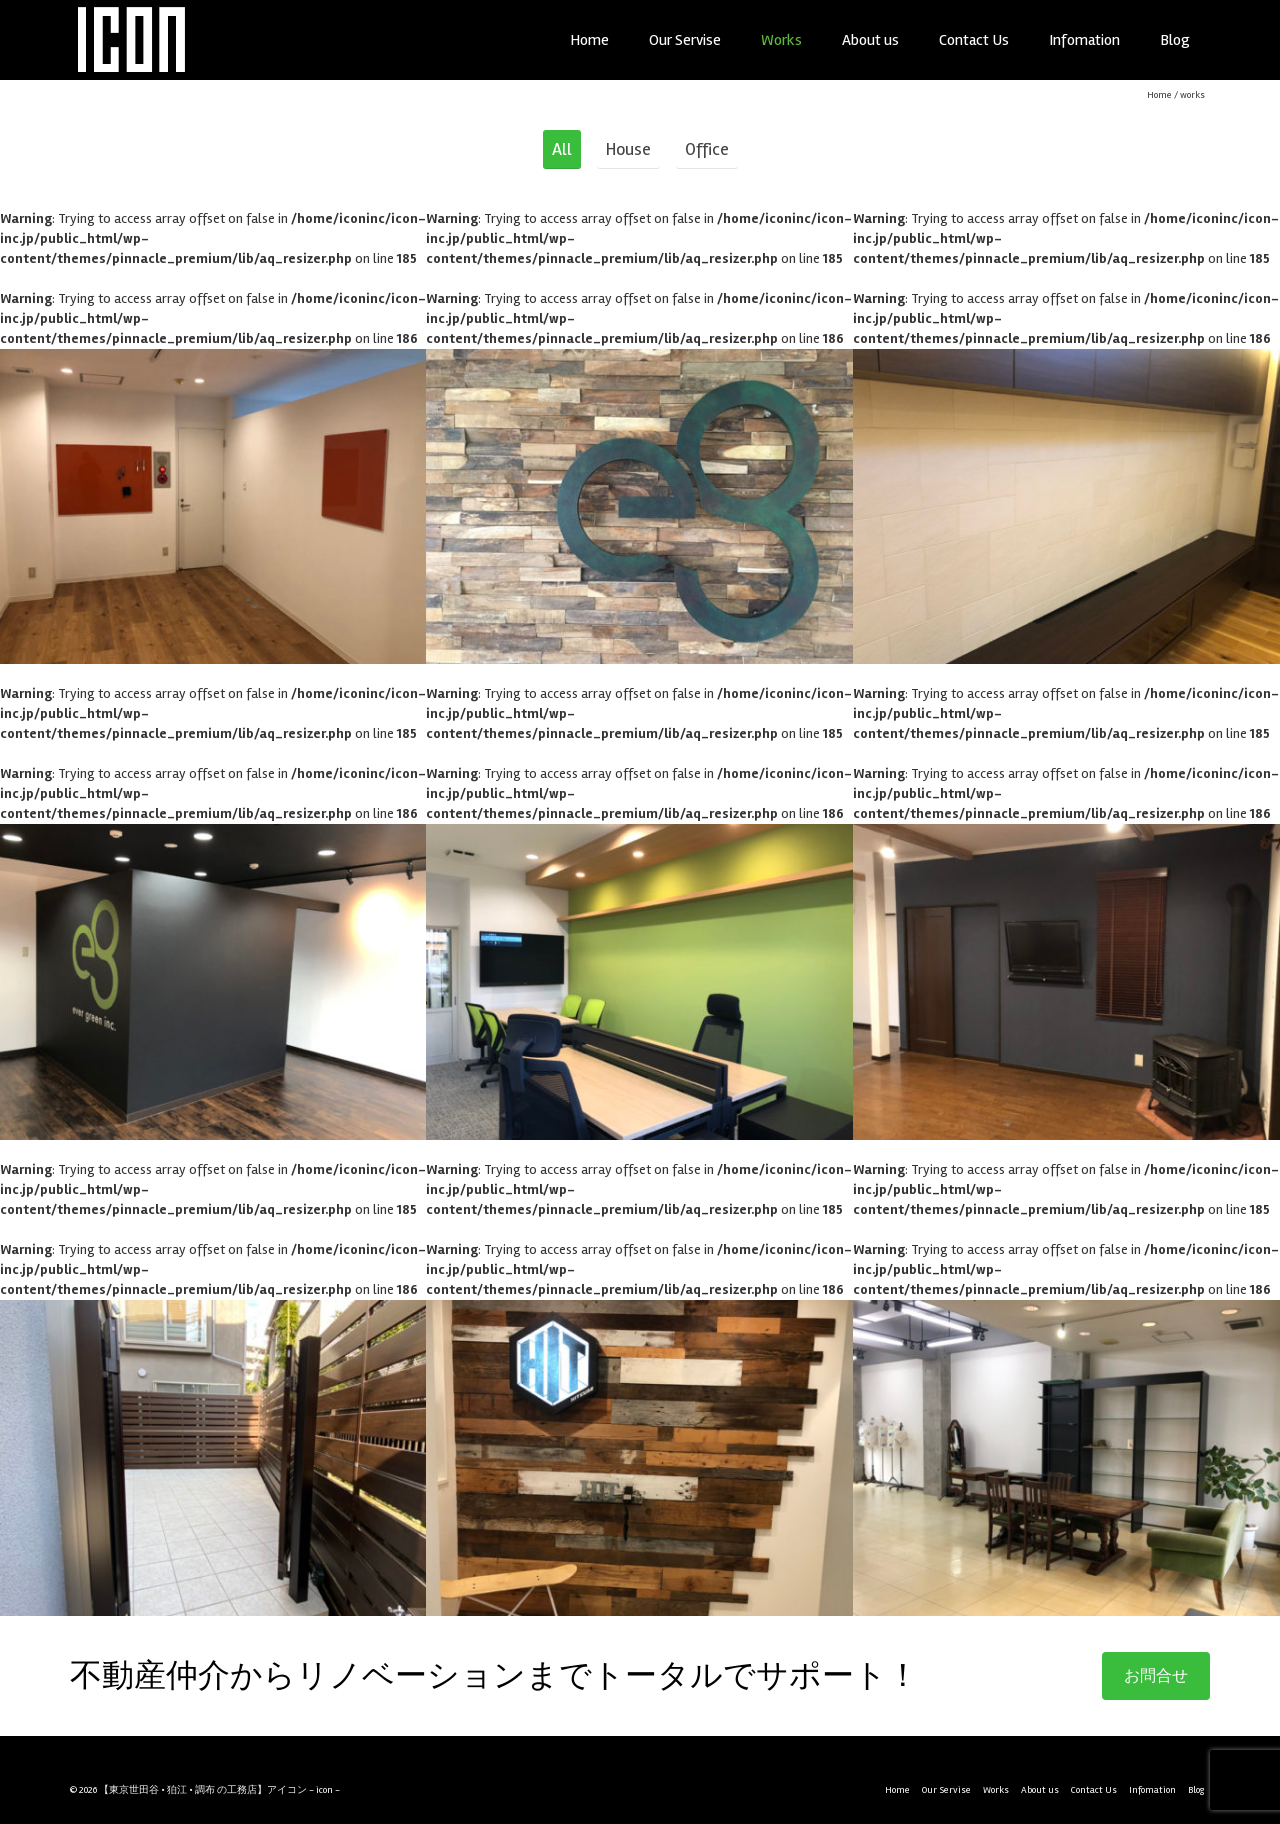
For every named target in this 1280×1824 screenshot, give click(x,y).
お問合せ (1156, 1676)
